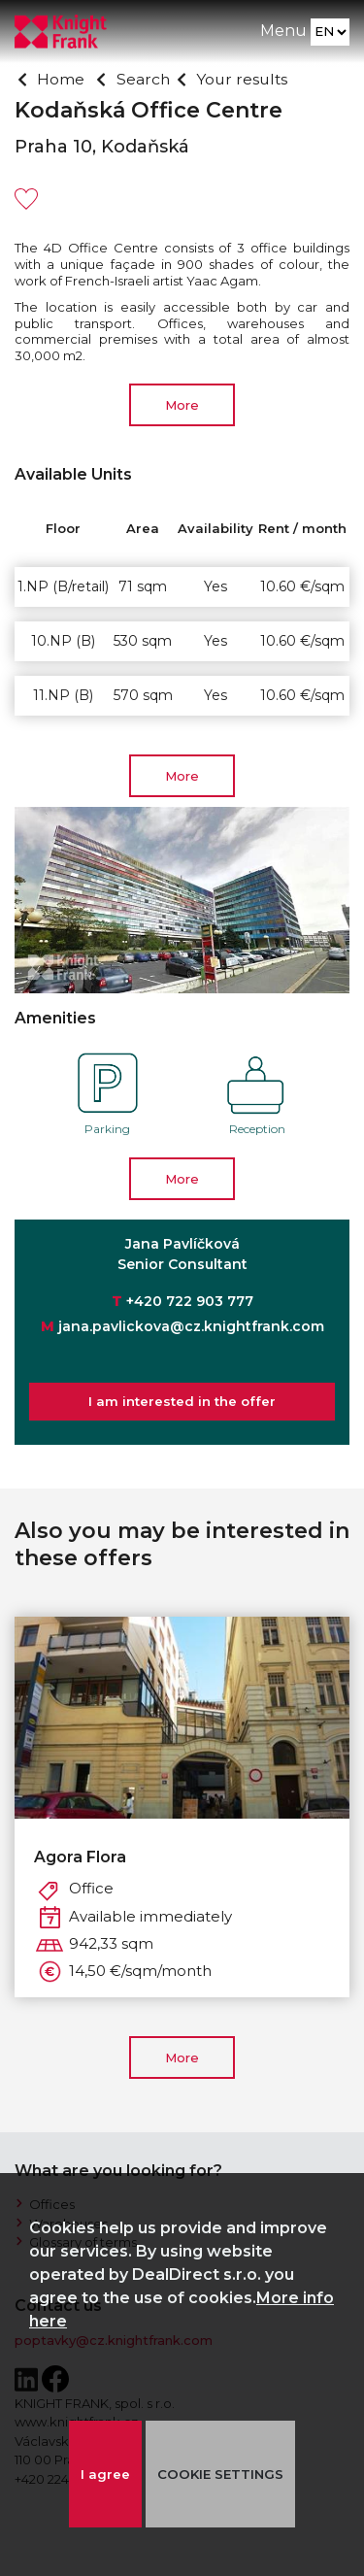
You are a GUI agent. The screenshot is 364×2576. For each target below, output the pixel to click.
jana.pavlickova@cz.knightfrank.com (191, 1326)
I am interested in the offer (182, 1401)
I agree (104, 2474)
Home (60, 79)
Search (143, 79)
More (182, 405)
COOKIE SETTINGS (220, 2474)
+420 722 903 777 (189, 1301)
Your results (243, 79)
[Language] (330, 32)
